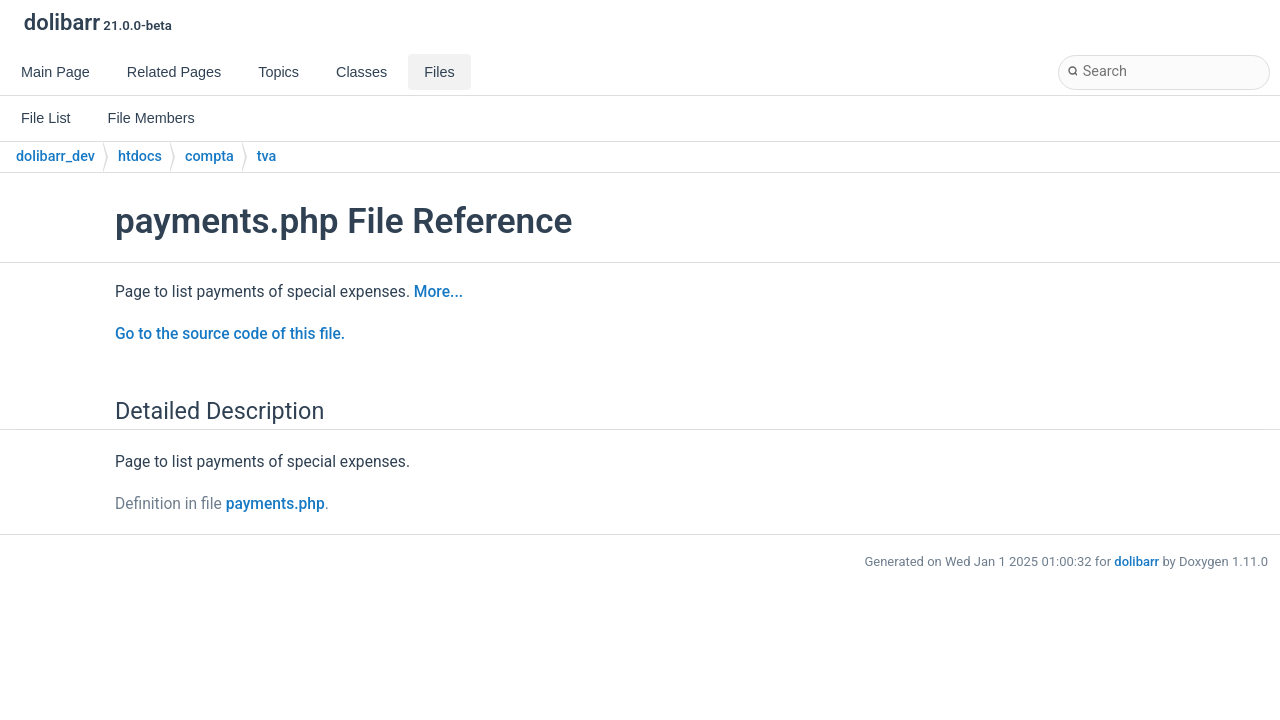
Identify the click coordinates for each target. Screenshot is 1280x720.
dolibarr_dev (55, 156)
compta (209, 156)
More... (438, 292)
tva (267, 156)
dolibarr (1136, 561)
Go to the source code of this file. (230, 334)
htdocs (140, 156)
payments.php (275, 504)
